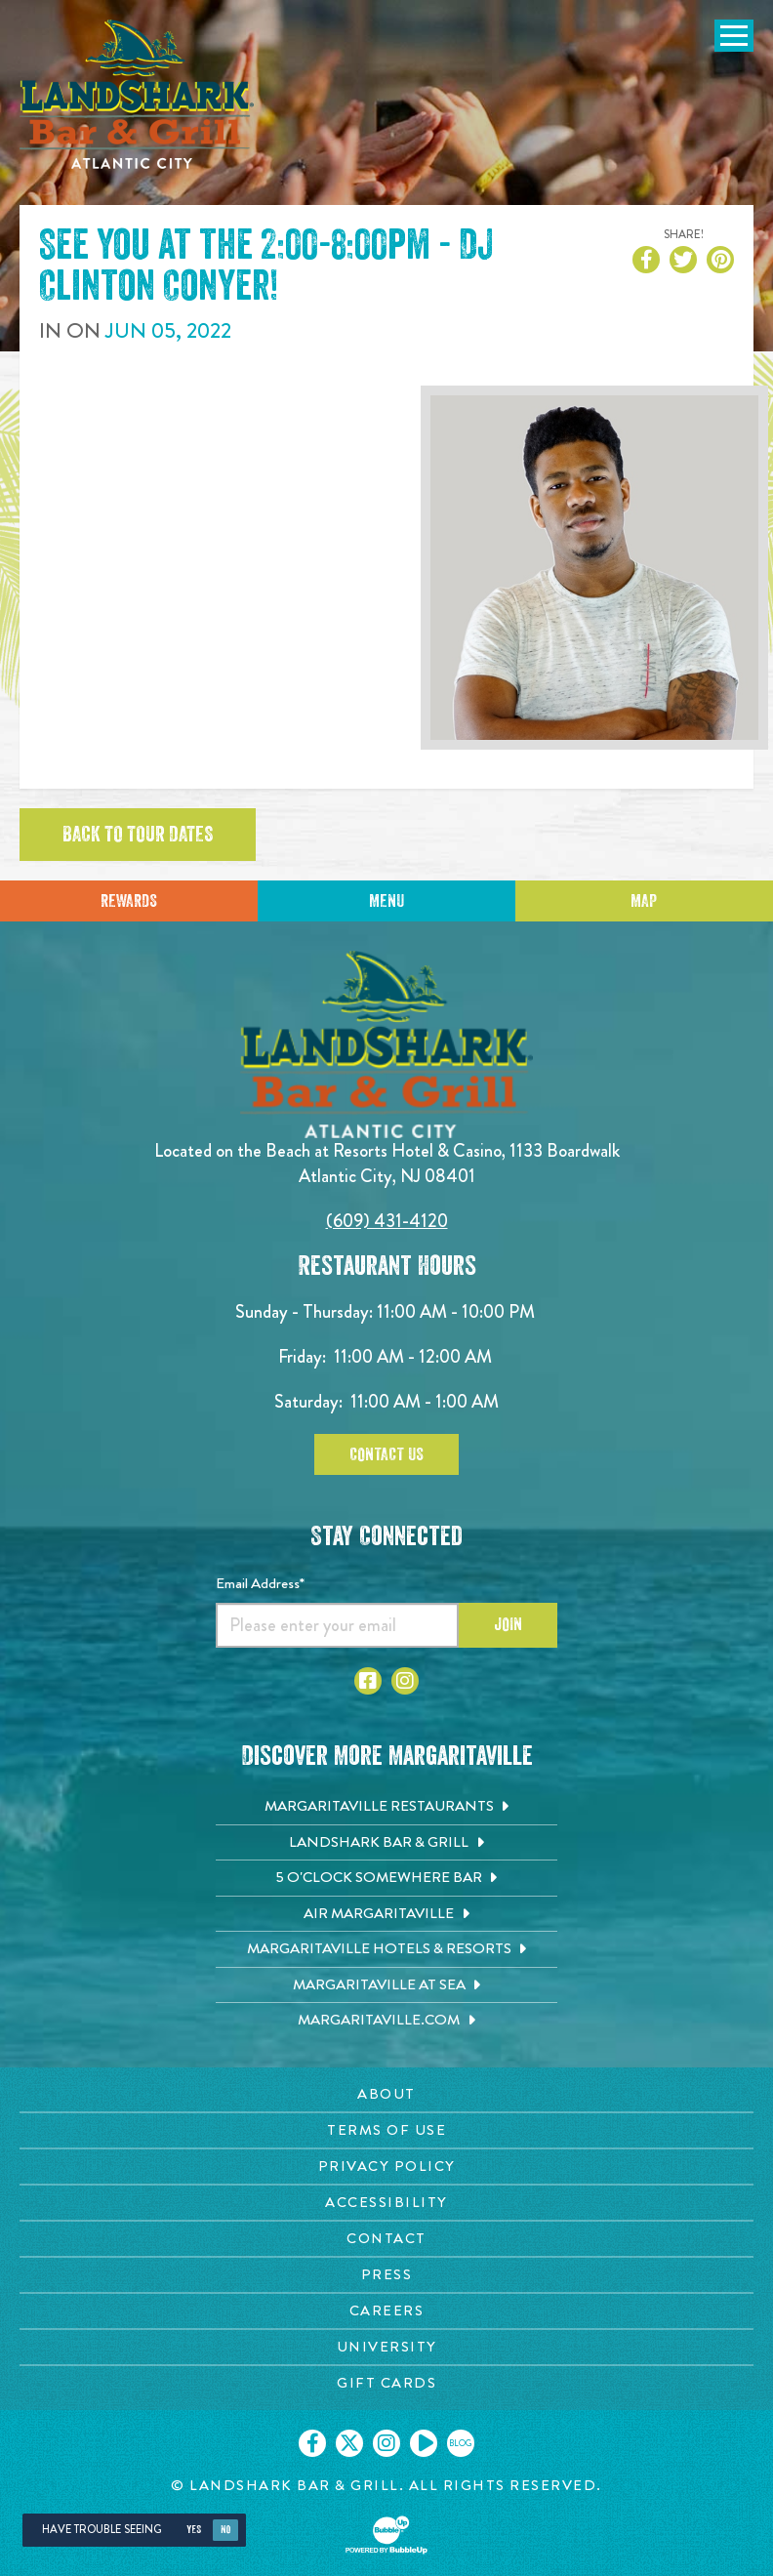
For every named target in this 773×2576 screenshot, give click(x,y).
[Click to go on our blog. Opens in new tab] (460, 2443)
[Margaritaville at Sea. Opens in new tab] (386, 1985)
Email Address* (260, 1583)
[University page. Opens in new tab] (386, 2347)
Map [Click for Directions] (644, 901)
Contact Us (386, 1454)
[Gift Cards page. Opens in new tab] (386, 2383)
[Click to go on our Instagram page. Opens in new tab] (386, 2443)
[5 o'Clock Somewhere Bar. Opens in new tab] (386, 1878)
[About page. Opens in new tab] (386, 2094)
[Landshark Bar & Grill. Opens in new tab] (386, 1842)
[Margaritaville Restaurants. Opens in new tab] (386, 1806)
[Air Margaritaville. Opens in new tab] (386, 1914)
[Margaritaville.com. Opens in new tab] (386, 2020)
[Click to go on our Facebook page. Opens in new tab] (312, 2443)
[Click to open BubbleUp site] (386, 2535)
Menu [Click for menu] (386, 901)
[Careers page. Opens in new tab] (386, 2311)
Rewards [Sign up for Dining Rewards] (129, 901)
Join (508, 1624)
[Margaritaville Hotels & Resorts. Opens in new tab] (386, 1949)
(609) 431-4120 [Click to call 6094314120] (387, 1220)
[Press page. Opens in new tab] (386, 2275)
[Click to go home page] (137, 94)
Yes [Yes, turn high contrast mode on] (193, 2529)
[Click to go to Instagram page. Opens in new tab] (405, 1681)
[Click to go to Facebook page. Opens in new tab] (368, 1681)
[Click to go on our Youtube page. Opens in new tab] (423, 2443)
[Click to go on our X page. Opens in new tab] (349, 2443)
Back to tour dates (137, 834)
